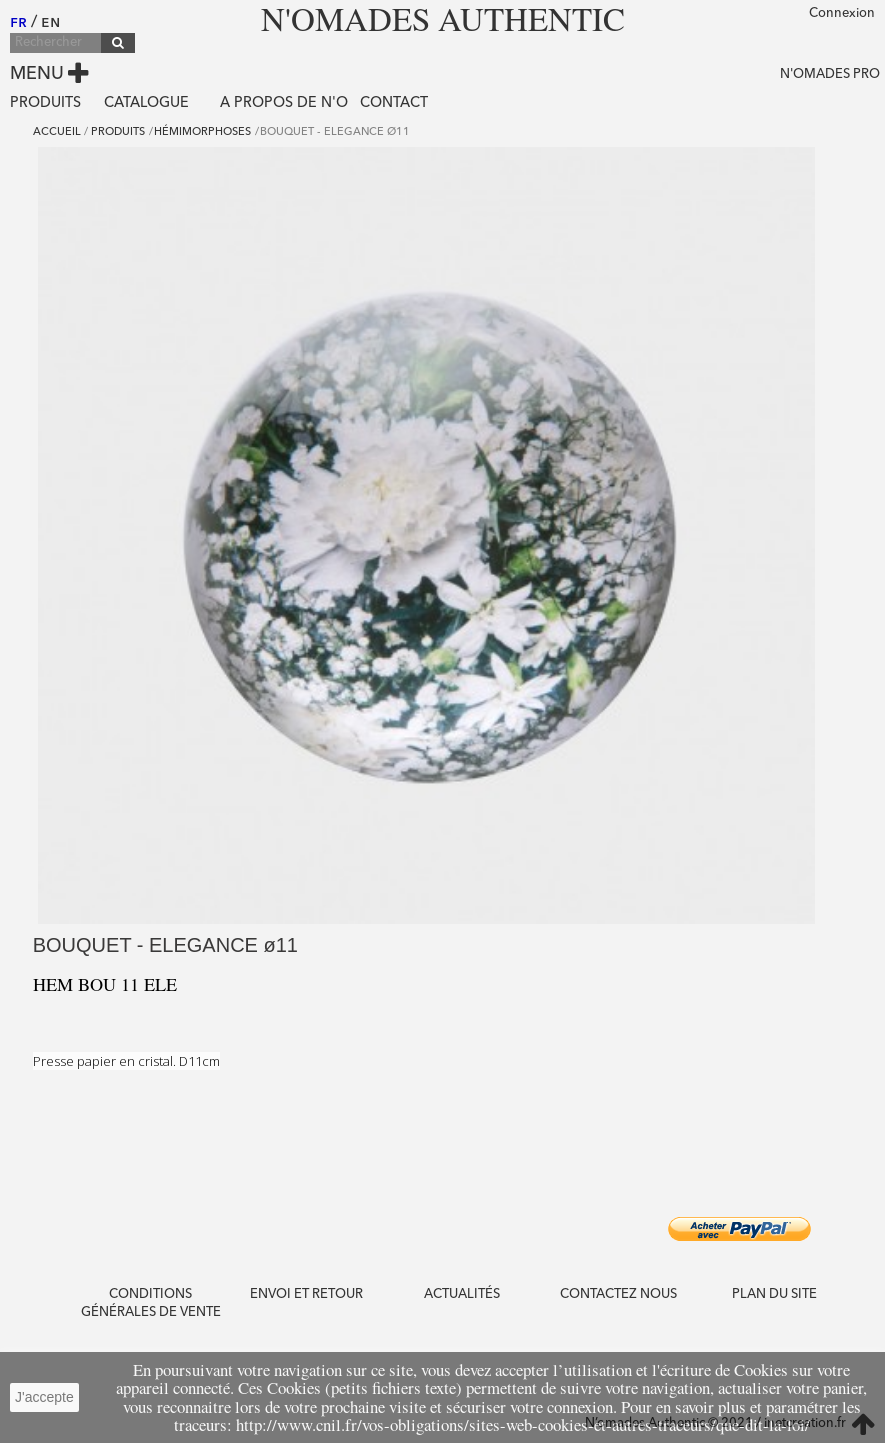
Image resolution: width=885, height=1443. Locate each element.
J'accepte (44, 1397)
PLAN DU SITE (774, 1294)
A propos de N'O (284, 103)
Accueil (57, 132)
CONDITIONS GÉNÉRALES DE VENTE (151, 1303)
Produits (45, 103)
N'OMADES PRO (830, 74)
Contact (394, 103)
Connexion (842, 13)
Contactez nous (618, 1294)
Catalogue (146, 103)
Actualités (462, 1294)
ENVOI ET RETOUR (306, 1294)
